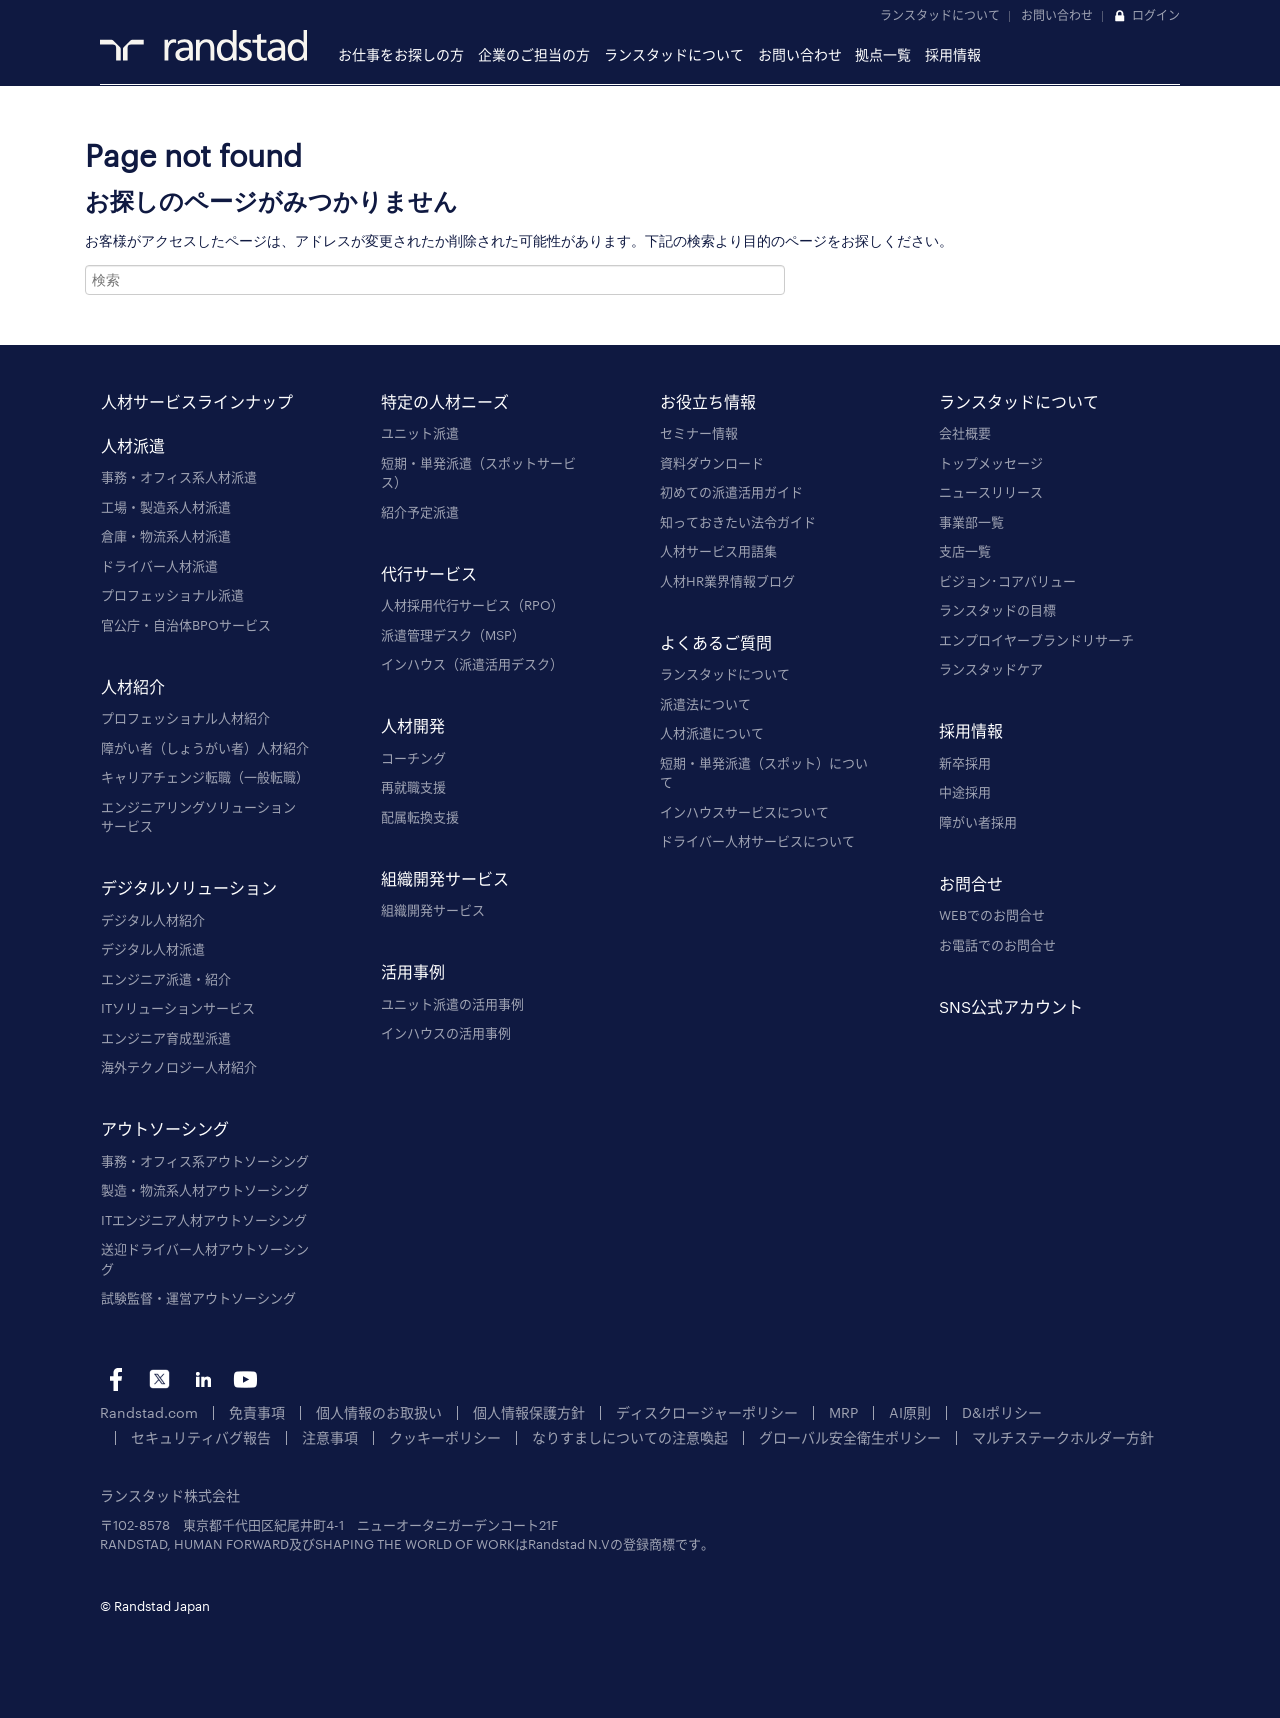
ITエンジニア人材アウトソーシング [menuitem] (204, 1220)
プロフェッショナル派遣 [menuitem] (172, 595)
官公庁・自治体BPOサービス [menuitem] (186, 625)
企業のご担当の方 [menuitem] (534, 54)
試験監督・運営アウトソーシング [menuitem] (198, 1298)
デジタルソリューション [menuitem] (189, 888)
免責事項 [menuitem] (246, 1412)
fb (116, 1379)
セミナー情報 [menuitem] (699, 433)
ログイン (1156, 15)
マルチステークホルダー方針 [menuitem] (846, 1436)
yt (245, 1379)
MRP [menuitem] (799, 1412)
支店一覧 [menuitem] (965, 551)
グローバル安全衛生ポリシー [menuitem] (646, 1436)
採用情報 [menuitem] (953, 54)
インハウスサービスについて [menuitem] (744, 812)
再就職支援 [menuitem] (413, 787)
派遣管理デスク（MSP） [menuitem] (453, 635)
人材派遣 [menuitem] (133, 445)
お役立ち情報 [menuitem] (708, 401)
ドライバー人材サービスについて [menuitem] (757, 841)
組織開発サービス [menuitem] (445, 878)
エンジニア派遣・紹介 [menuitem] (166, 979)
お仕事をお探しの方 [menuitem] (401, 54)
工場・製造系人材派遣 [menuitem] (166, 507)
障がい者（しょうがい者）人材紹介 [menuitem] (205, 748)
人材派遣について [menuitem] (712, 733)
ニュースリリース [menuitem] (991, 492)
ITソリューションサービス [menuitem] (178, 1008)
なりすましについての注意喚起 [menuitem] (440, 1436)
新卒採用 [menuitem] (965, 763)
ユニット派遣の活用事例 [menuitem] (452, 1004)
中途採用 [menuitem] (965, 792)
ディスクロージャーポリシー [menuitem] (670, 1412)
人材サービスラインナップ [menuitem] (197, 401)
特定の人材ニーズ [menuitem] (445, 401)
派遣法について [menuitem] (705, 704)
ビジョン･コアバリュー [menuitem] (1007, 581)
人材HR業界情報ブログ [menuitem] (727, 581)
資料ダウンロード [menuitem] (712, 463)
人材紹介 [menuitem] (133, 686)
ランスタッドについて (940, 15)
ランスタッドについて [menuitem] (674, 54)
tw (159, 1379)
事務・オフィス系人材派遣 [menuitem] (179, 477)
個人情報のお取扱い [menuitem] (361, 1412)
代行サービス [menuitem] (429, 573)
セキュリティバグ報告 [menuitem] (1084, 1412)
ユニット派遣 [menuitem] (420, 433)
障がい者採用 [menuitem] (978, 822)
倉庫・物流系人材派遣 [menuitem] (166, 536)
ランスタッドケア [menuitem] (991, 669)
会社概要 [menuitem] (965, 433)
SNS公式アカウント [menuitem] (1011, 1006)
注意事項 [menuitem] (157, 1436)
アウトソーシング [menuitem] (165, 1129)
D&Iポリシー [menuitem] (951, 1412)
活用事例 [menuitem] (413, 972)
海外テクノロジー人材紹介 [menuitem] (179, 1067)
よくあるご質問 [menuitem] (716, 642)
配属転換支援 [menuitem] (420, 817)
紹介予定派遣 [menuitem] (420, 512)
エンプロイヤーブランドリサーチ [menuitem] (1036, 640)
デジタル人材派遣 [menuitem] (153, 949)
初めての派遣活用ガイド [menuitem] (731, 492)
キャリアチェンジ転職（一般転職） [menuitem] (205, 777)
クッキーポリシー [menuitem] (266, 1436)
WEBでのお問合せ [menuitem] (992, 915)
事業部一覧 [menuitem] (971, 522)
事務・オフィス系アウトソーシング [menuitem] (205, 1161)
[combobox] (435, 280)
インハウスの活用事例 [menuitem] (446, 1033)
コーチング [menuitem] (413, 758)
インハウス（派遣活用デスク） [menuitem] (472, 664)
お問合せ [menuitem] (971, 883)
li (202, 1379)
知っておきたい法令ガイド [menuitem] (738, 522)
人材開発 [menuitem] (413, 726)
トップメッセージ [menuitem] (991, 463)
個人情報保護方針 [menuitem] (503, 1412)
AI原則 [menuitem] (863, 1412)
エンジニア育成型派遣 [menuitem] (166, 1038)
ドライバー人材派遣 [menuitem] (159, 566)
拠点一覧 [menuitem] (883, 54)
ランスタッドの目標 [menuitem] (997, 610)
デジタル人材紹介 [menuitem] (153, 920)
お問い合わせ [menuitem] (800, 54)
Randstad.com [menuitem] (144, 1412)
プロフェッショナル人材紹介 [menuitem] (185, 718)
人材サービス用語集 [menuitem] (718, 551)
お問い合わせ (1057, 15)
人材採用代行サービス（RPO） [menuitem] (472, 605)
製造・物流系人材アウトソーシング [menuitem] (205, 1190)
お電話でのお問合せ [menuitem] (997, 945)
